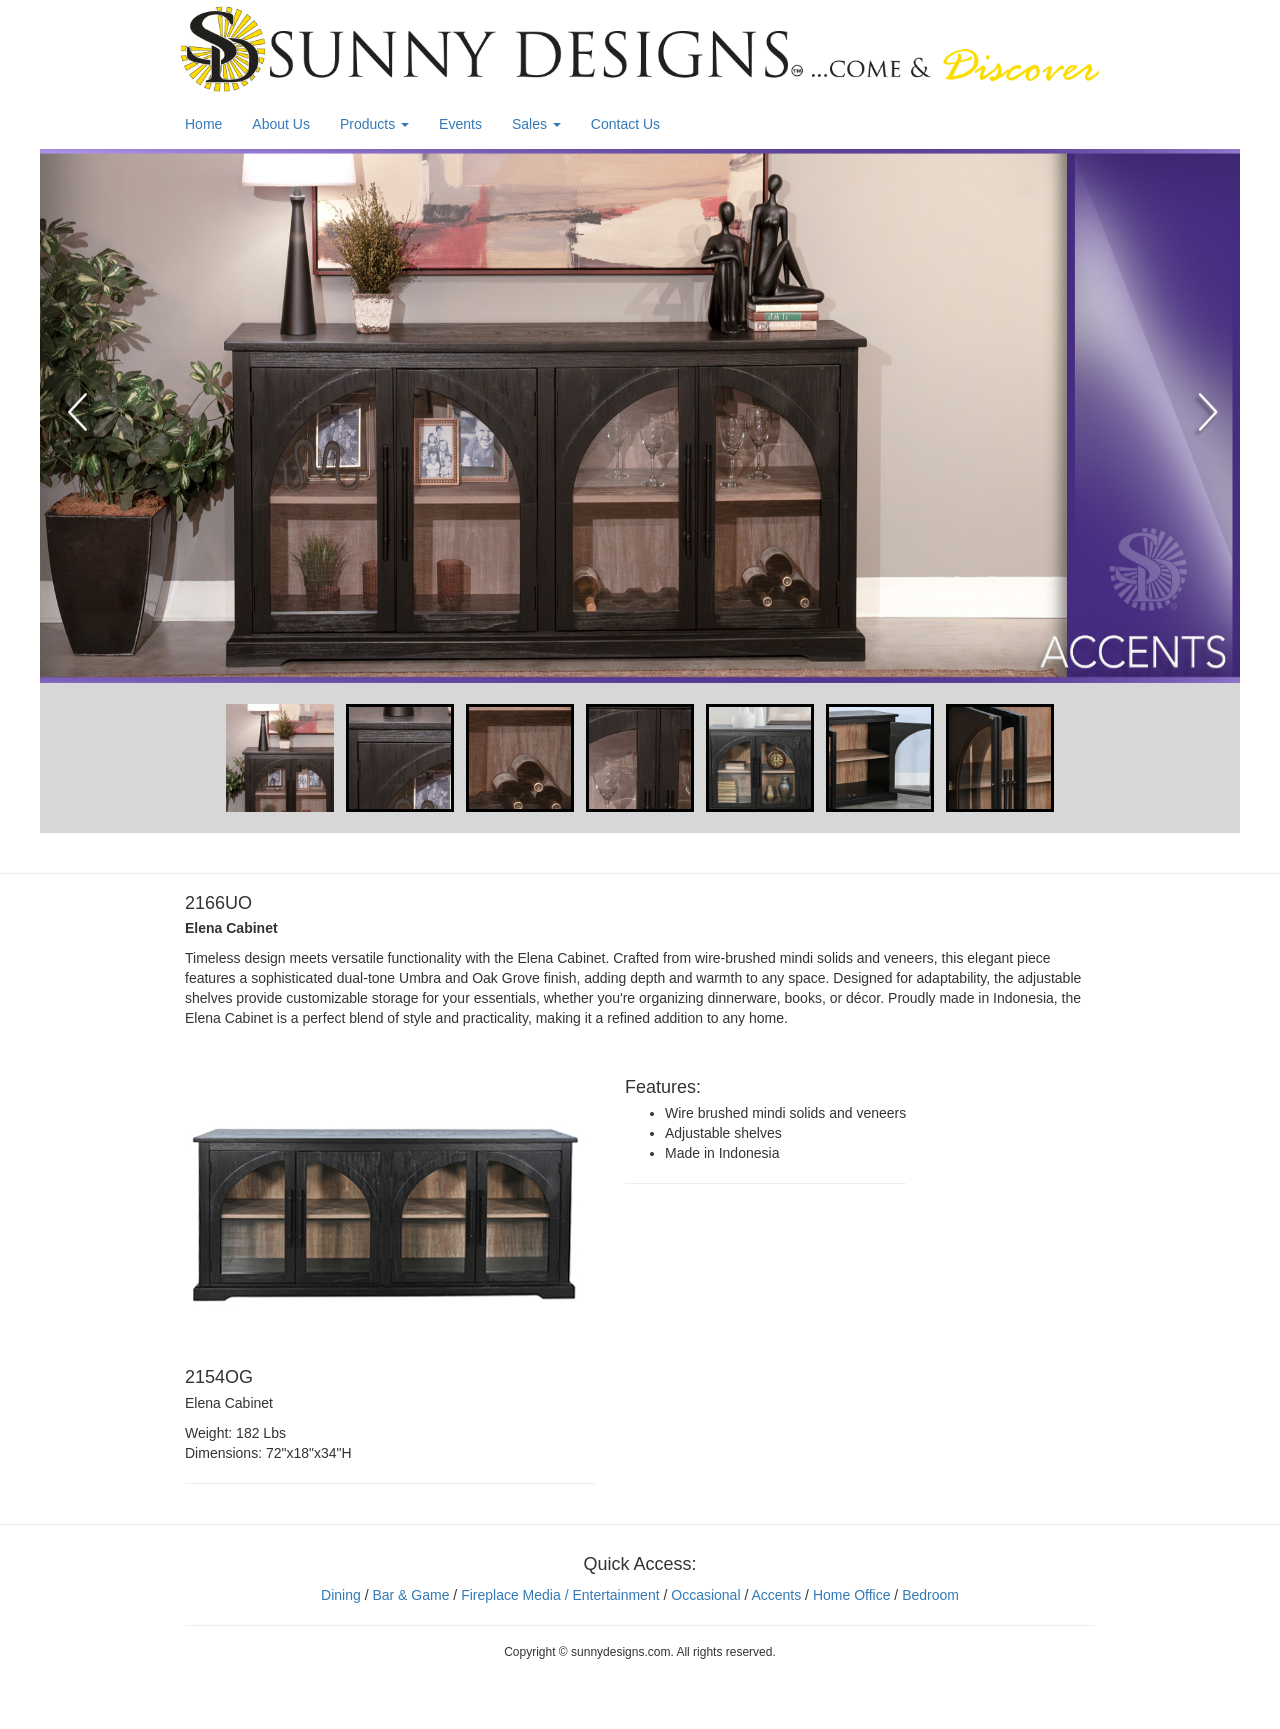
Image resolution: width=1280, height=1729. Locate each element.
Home (203, 124)
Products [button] (374, 124)
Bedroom (930, 1595)
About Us (281, 124)
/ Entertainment (610, 1595)
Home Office (852, 1595)
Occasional (705, 1595)
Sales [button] (536, 124)
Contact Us (625, 124)
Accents (776, 1595)
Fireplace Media (509, 1595)
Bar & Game (410, 1595)
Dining (341, 1595)
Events (460, 124)
